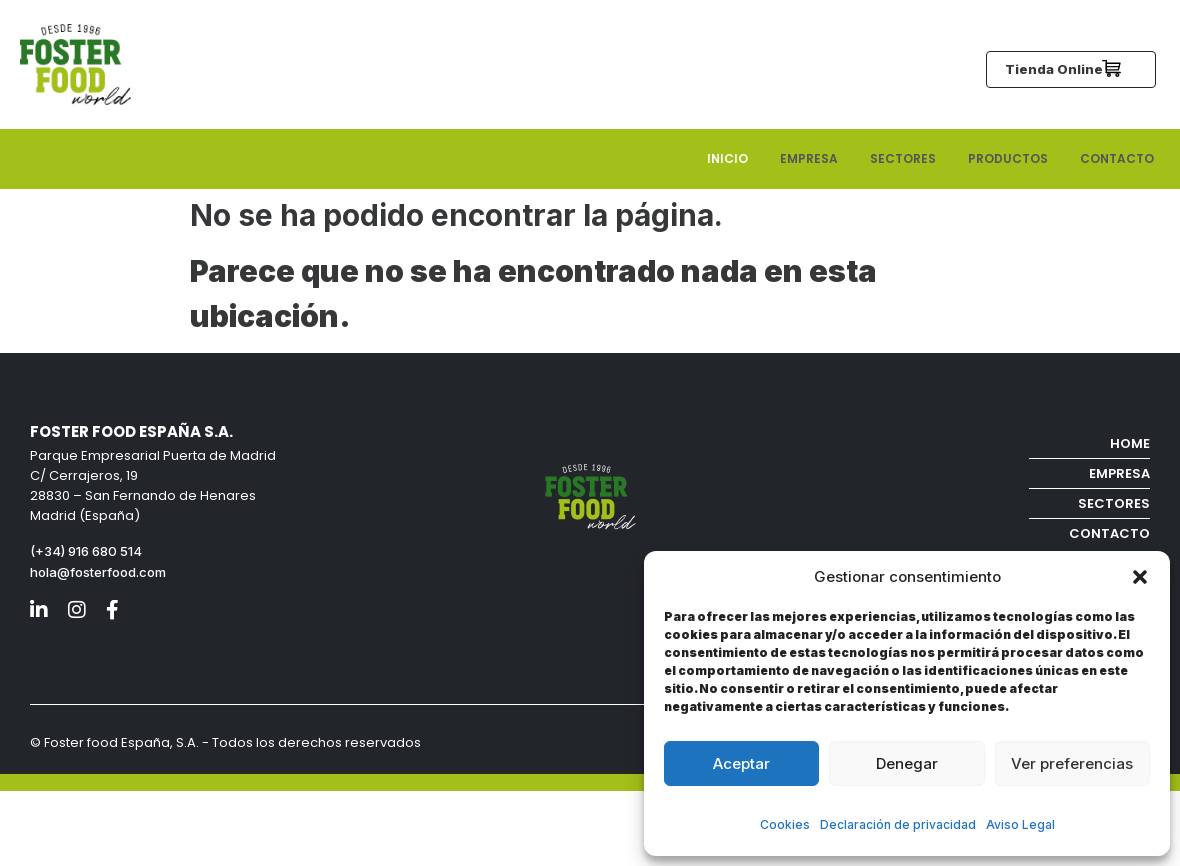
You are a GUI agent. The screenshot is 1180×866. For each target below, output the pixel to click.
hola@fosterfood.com (98, 572)
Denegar (907, 763)
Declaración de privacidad (898, 824)
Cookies (785, 824)
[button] (1140, 577)
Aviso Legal (1020, 824)
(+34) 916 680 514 (87, 551)
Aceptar (741, 763)
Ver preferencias (1072, 763)
